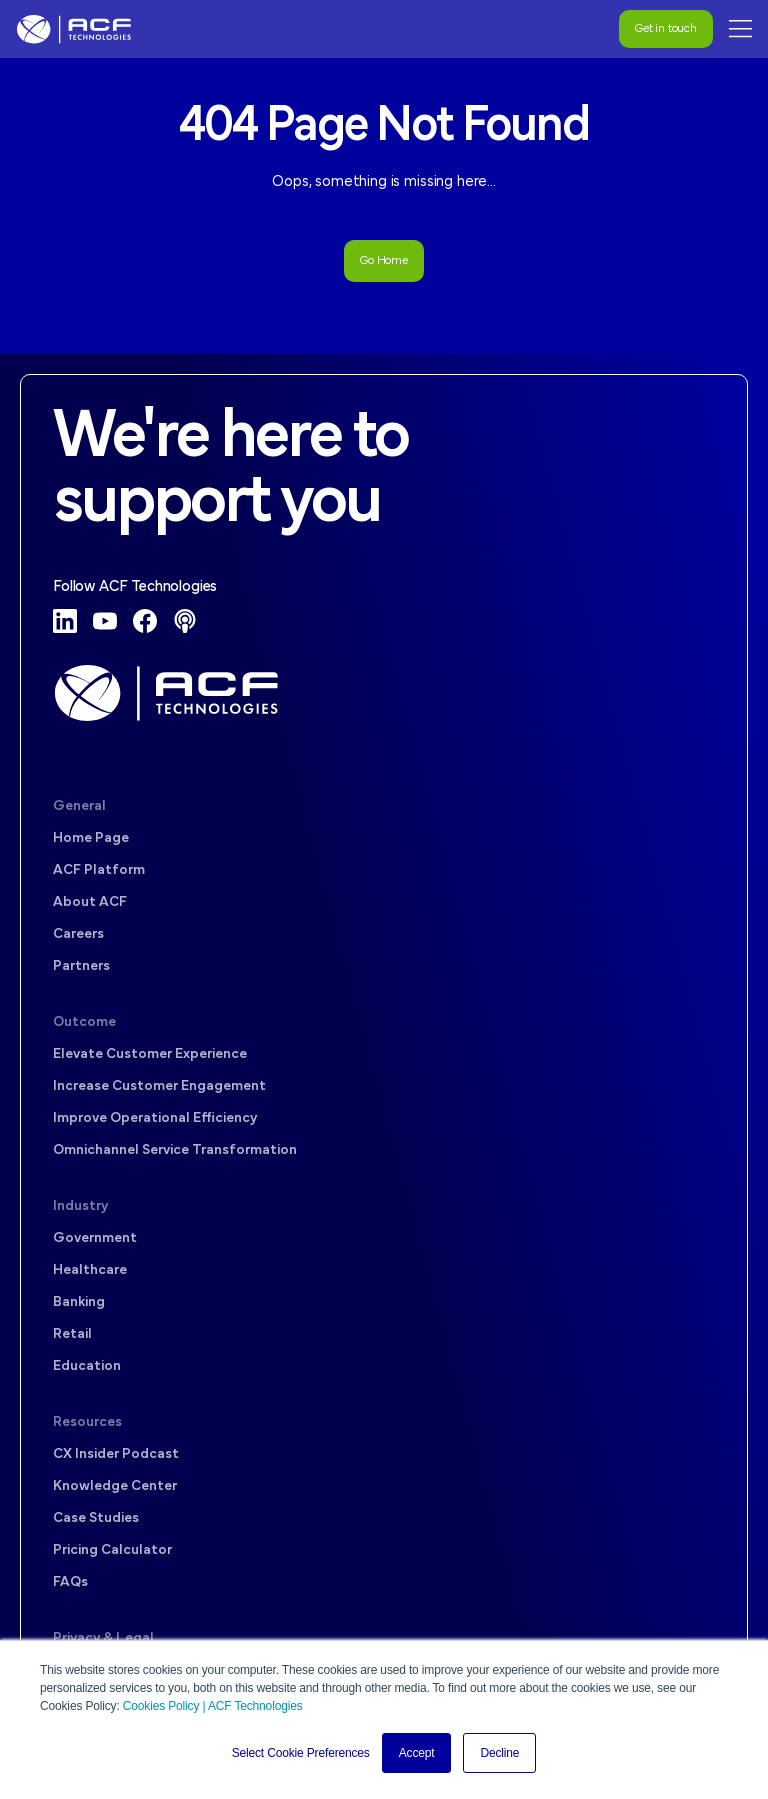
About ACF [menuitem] (90, 902)
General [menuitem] (79, 806)
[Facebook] (145, 621)
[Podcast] (185, 621)
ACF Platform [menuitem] (99, 870)
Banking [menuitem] (79, 1302)
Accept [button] (417, 1753)
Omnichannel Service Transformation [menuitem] (175, 1150)
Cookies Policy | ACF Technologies (213, 1706)
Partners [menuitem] (81, 966)
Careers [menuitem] (78, 934)
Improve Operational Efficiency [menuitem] (155, 1118)
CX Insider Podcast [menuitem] (116, 1454)
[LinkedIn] (65, 621)
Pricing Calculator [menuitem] (112, 1550)
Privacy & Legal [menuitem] (103, 1638)
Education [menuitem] (87, 1366)
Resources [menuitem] (87, 1422)
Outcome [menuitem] (84, 1022)
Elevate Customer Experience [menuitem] (150, 1054)
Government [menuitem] (95, 1238)
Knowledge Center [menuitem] (115, 1486)
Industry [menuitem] (80, 1206)
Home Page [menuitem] (91, 838)
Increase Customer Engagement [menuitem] (159, 1086)
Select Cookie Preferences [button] (301, 1753)
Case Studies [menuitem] (96, 1518)
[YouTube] (105, 621)
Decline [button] (499, 1753)
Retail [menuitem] (72, 1334)
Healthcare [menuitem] (90, 1270)
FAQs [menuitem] (70, 1582)
